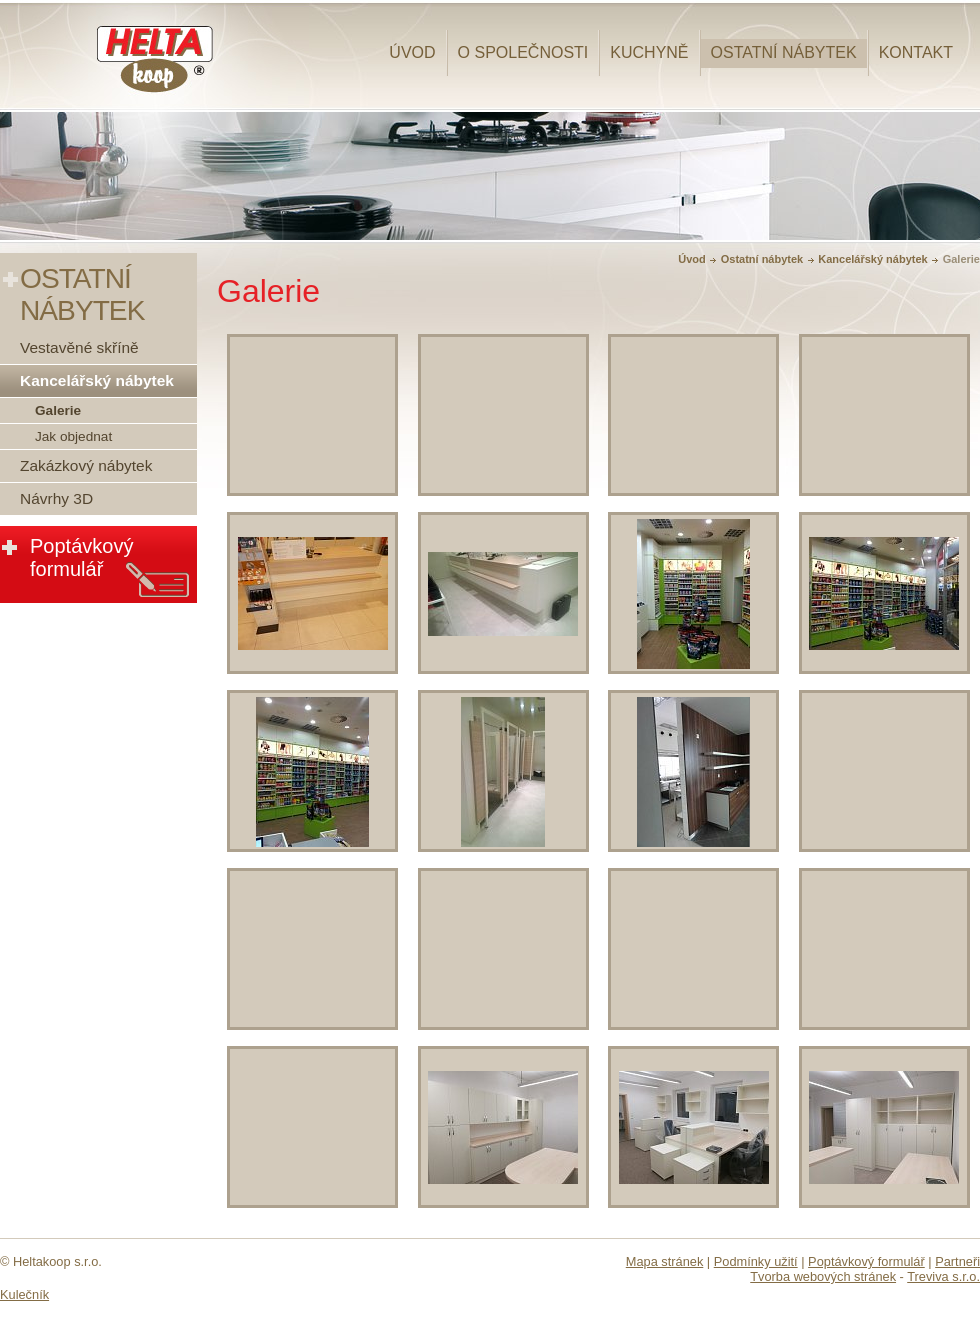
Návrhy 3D (56, 498)
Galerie (58, 410)
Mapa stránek (665, 1261)
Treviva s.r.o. (943, 1276)
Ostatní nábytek (784, 52)
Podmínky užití (756, 1261)
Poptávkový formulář (81, 557)
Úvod (412, 52)
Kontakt (916, 52)
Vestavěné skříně (79, 347)
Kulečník (24, 1294)
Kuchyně (649, 52)
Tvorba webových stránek (823, 1276)
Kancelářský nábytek (872, 259)
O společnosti (523, 52)
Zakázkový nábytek (86, 465)
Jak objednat (73, 436)
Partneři (957, 1261)
